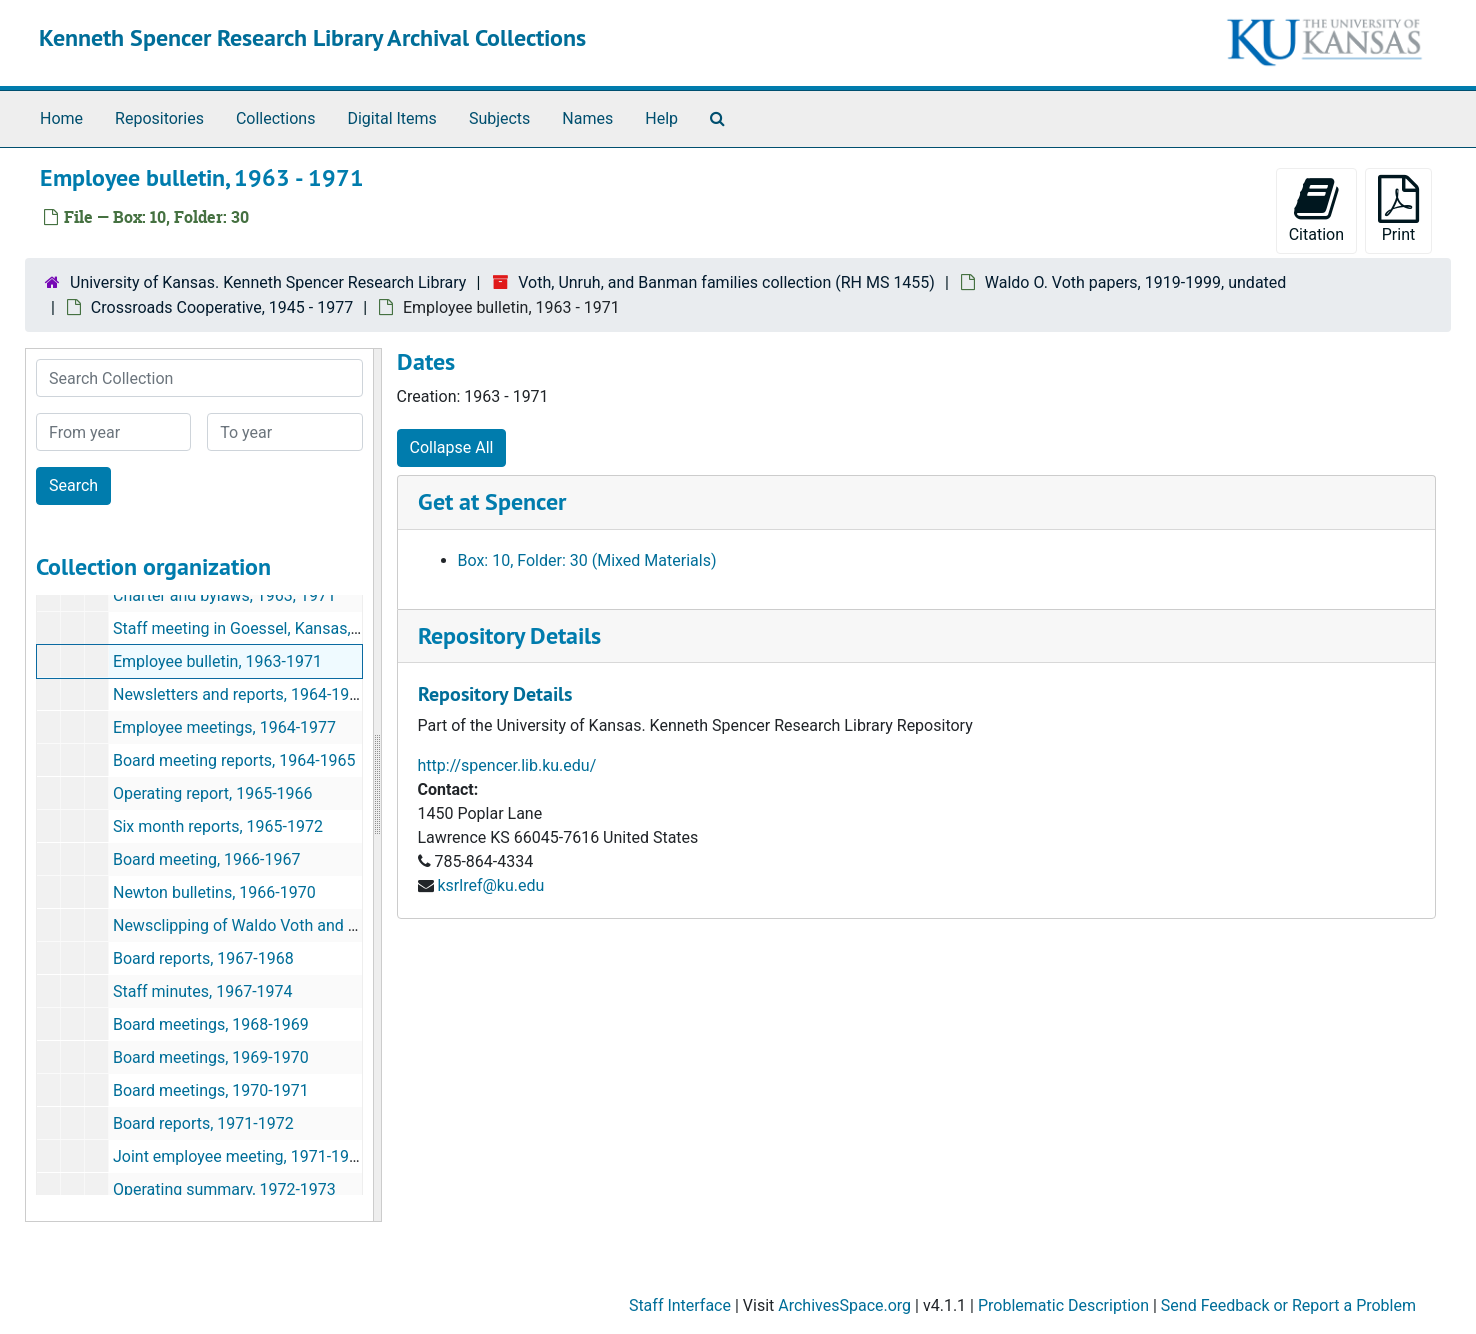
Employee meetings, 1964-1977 (224, 727)
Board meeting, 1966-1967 (206, 859)
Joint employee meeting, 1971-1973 (240, 1156)
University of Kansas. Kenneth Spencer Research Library (268, 282)
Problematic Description (1063, 1305)
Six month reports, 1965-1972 (218, 826)
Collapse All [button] (452, 447)
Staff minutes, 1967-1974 (203, 991)
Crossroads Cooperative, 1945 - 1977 (222, 307)
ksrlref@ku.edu (490, 885)
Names (587, 118)
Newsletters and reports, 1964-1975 (240, 694)
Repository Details (509, 635)
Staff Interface (680, 1305)
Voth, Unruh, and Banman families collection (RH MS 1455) (726, 282)
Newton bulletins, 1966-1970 (214, 892)
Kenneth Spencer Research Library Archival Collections (312, 37)
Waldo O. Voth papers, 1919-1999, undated (1136, 282)
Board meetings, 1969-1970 (211, 1057)
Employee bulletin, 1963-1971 (217, 661)
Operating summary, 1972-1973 (224, 1189)
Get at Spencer (492, 501)
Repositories (159, 118)
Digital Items (391, 118)
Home (61, 118)
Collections (276, 118)
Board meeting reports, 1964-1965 (234, 760)
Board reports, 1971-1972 (203, 1123)
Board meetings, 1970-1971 (211, 1090)
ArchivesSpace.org (844, 1305)
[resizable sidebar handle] (377, 785)
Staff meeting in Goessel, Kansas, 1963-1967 (272, 628)
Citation (1316, 209)
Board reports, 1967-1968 (203, 958)
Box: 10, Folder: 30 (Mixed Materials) (587, 560)
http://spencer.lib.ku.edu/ (507, 765)
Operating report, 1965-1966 (213, 793)
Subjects (499, 118)
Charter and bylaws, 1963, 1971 (224, 595)
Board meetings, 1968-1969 (211, 1024)
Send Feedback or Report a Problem (1288, 1305)
